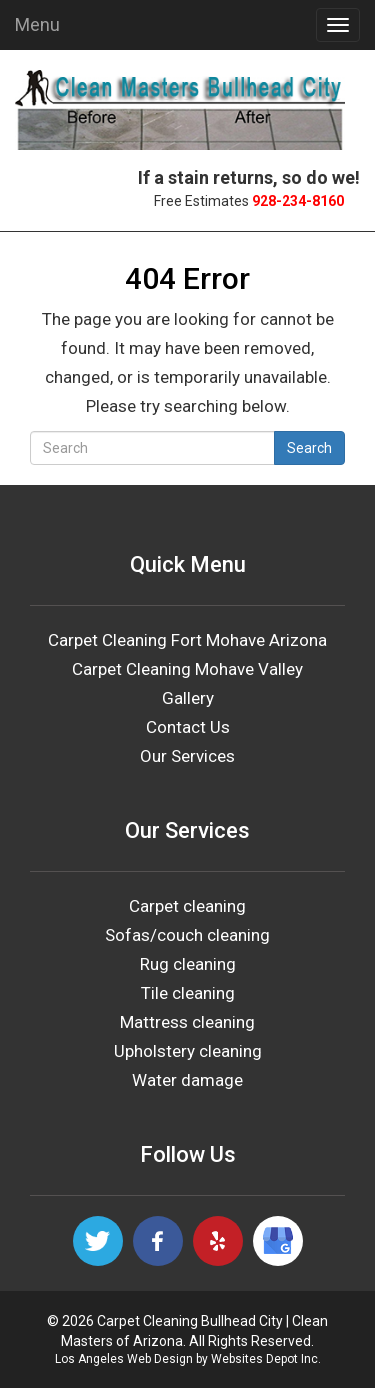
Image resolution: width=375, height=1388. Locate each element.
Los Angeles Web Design (124, 1359)
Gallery (188, 698)
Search (309, 448)
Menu (37, 24)
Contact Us (188, 727)
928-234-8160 (298, 201)
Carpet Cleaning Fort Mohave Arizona (187, 640)
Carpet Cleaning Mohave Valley (187, 669)
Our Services (187, 756)
